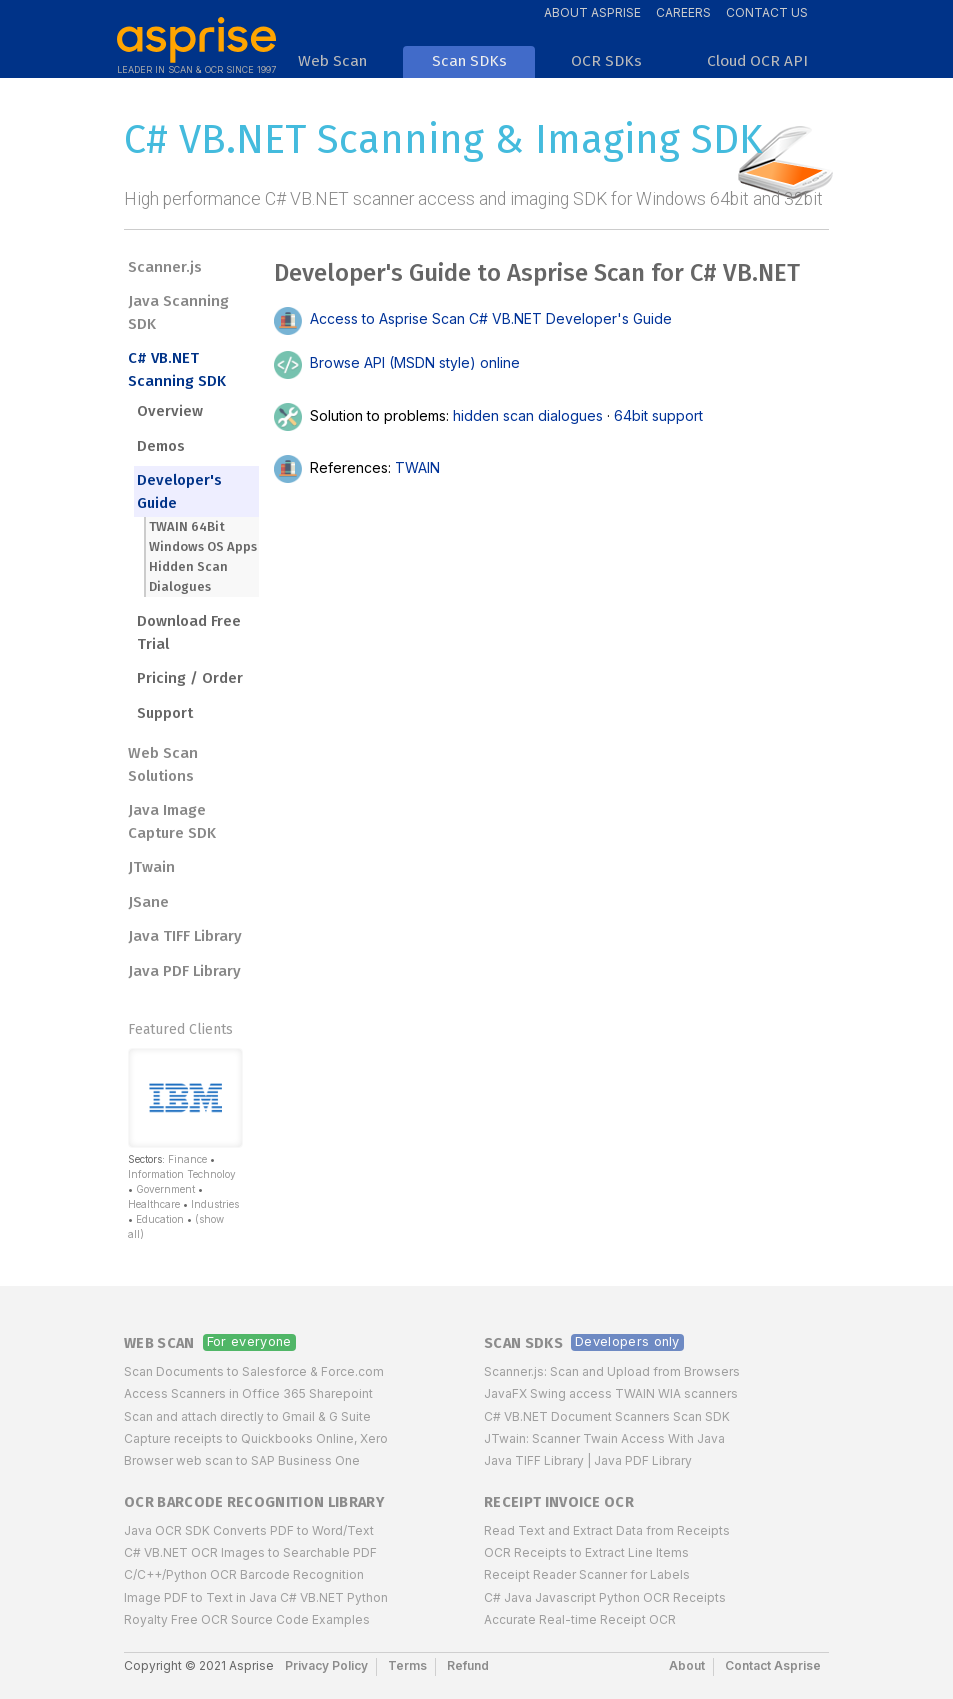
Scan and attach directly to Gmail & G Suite (247, 1416)
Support (165, 713)
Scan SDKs (523, 1343)
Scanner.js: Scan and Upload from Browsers (612, 1371)
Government (165, 1189)
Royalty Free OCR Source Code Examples (247, 1619)
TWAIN (417, 466)
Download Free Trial (189, 632)
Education (160, 1219)
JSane (148, 902)
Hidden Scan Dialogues (188, 576)
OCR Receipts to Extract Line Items (586, 1552)
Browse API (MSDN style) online (397, 362)
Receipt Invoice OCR (559, 1502)
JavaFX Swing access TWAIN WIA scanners (611, 1393)
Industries (215, 1204)
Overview (170, 411)
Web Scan (159, 1343)
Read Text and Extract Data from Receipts (607, 1530)
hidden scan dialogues (528, 414)
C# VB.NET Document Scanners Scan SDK (607, 1416)
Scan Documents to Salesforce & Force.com (254, 1371)
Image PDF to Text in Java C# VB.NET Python (256, 1597)
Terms (407, 1665)
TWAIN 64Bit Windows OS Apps (203, 536)
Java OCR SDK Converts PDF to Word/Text (249, 1530)
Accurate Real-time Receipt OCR (580, 1619)
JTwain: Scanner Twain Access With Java (604, 1438)
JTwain (151, 867)
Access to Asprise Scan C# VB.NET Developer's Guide (473, 318)
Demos (161, 446)
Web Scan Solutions (163, 764)
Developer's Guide (179, 491)
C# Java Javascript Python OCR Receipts (605, 1597)
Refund (468, 1665)
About (687, 1665)
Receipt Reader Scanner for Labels (587, 1574)
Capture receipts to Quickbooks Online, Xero (256, 1438)
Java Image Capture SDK (172, 821)
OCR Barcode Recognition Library (254, 1502)
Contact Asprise (773, 1665)
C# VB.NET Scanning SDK (177, 369)
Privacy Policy (326, 1665)
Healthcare (154, 1204)
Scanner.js (165, 267)
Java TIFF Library (185, 936)
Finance (187, 1159)
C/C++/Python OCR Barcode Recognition (244, 1574)
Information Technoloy (182, 1174)
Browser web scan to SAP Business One (242, 1460)
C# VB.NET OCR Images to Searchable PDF (250, 1552)
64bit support (658, 414)
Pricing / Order (190, 678)
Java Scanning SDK (178, 312)
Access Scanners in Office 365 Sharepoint (248, 1393)
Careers (683, 12)
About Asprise (592, 12)
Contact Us (767, 12)
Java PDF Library (184, 971)
